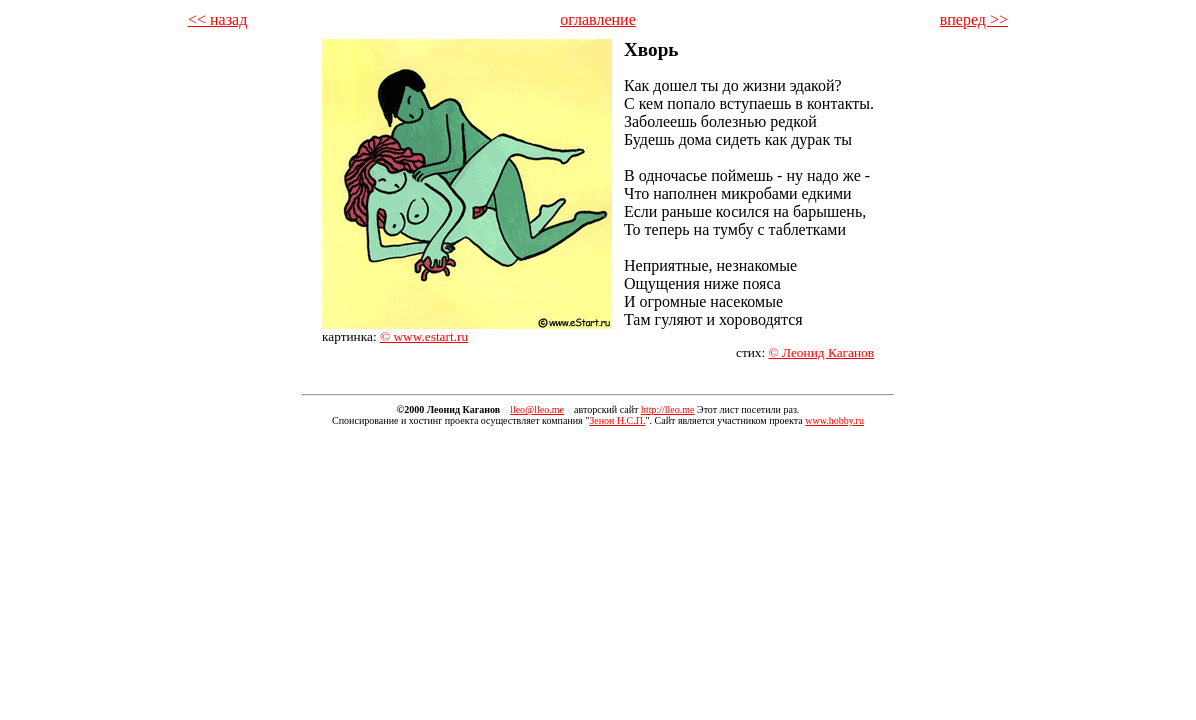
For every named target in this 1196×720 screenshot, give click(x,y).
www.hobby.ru (834, 420)
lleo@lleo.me (537, 409)
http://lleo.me (668, 409)
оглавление (598, 19)
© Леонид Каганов (821, 352)
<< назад (217, 19)
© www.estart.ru (424, 336)
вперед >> (974, 19)
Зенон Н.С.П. (617, 420)
